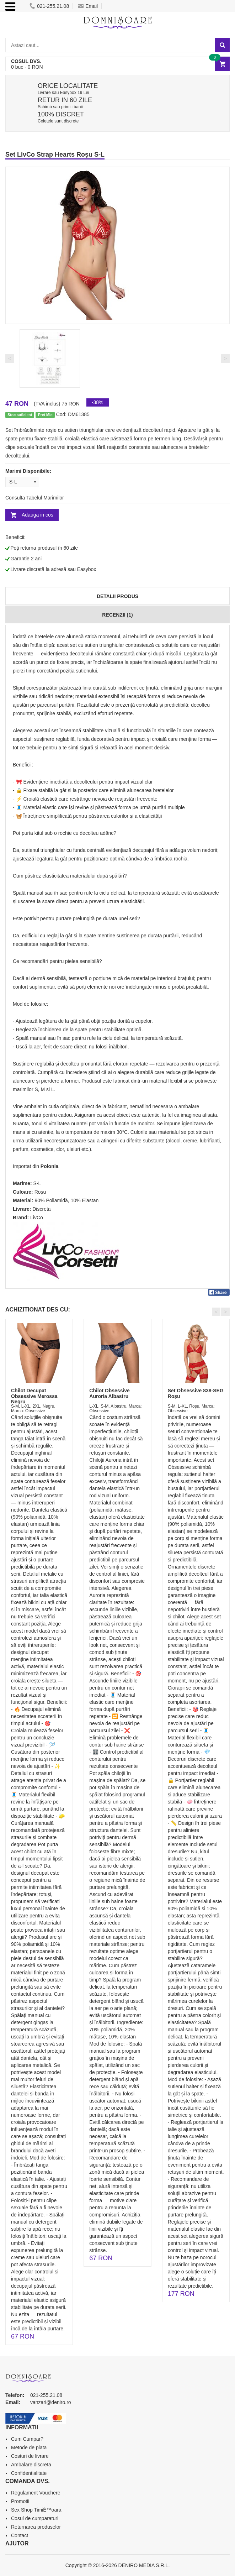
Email (88, 6)
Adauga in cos (37, 515)
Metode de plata (29, 2447)
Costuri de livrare (30, 2456)
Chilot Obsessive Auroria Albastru (109, 1393)
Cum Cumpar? (27, 2439)
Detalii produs (117, 596)
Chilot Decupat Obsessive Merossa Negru (34, 1396)
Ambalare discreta (31, 2464)
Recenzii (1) (117, 615)
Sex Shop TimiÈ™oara (36, 2510)
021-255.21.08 (49, 6)
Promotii (20, 2501)
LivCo (36, 1217)
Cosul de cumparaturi (34, 2518)
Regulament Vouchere (35, 2493)
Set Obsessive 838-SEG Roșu (196, 1393)
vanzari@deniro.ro (50, 2402)
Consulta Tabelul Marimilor (34, 498)
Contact (19, 2535)
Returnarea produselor (36, 2527)
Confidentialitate (29, 2473)
